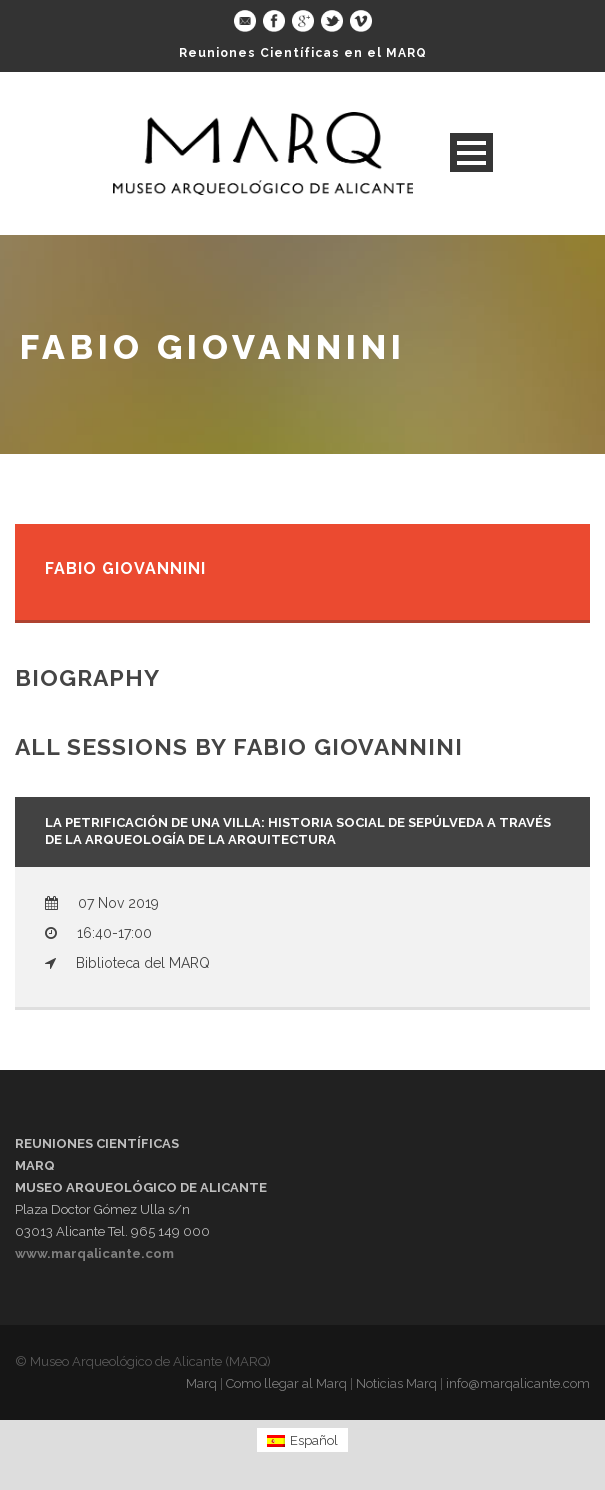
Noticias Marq (396, 1383)
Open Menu (471, 152)
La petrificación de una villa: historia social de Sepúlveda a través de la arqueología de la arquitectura (298, 831)
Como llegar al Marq (286, 1383)
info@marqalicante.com (518, 1383)
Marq (201, 1383)
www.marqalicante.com (94, 1253)
